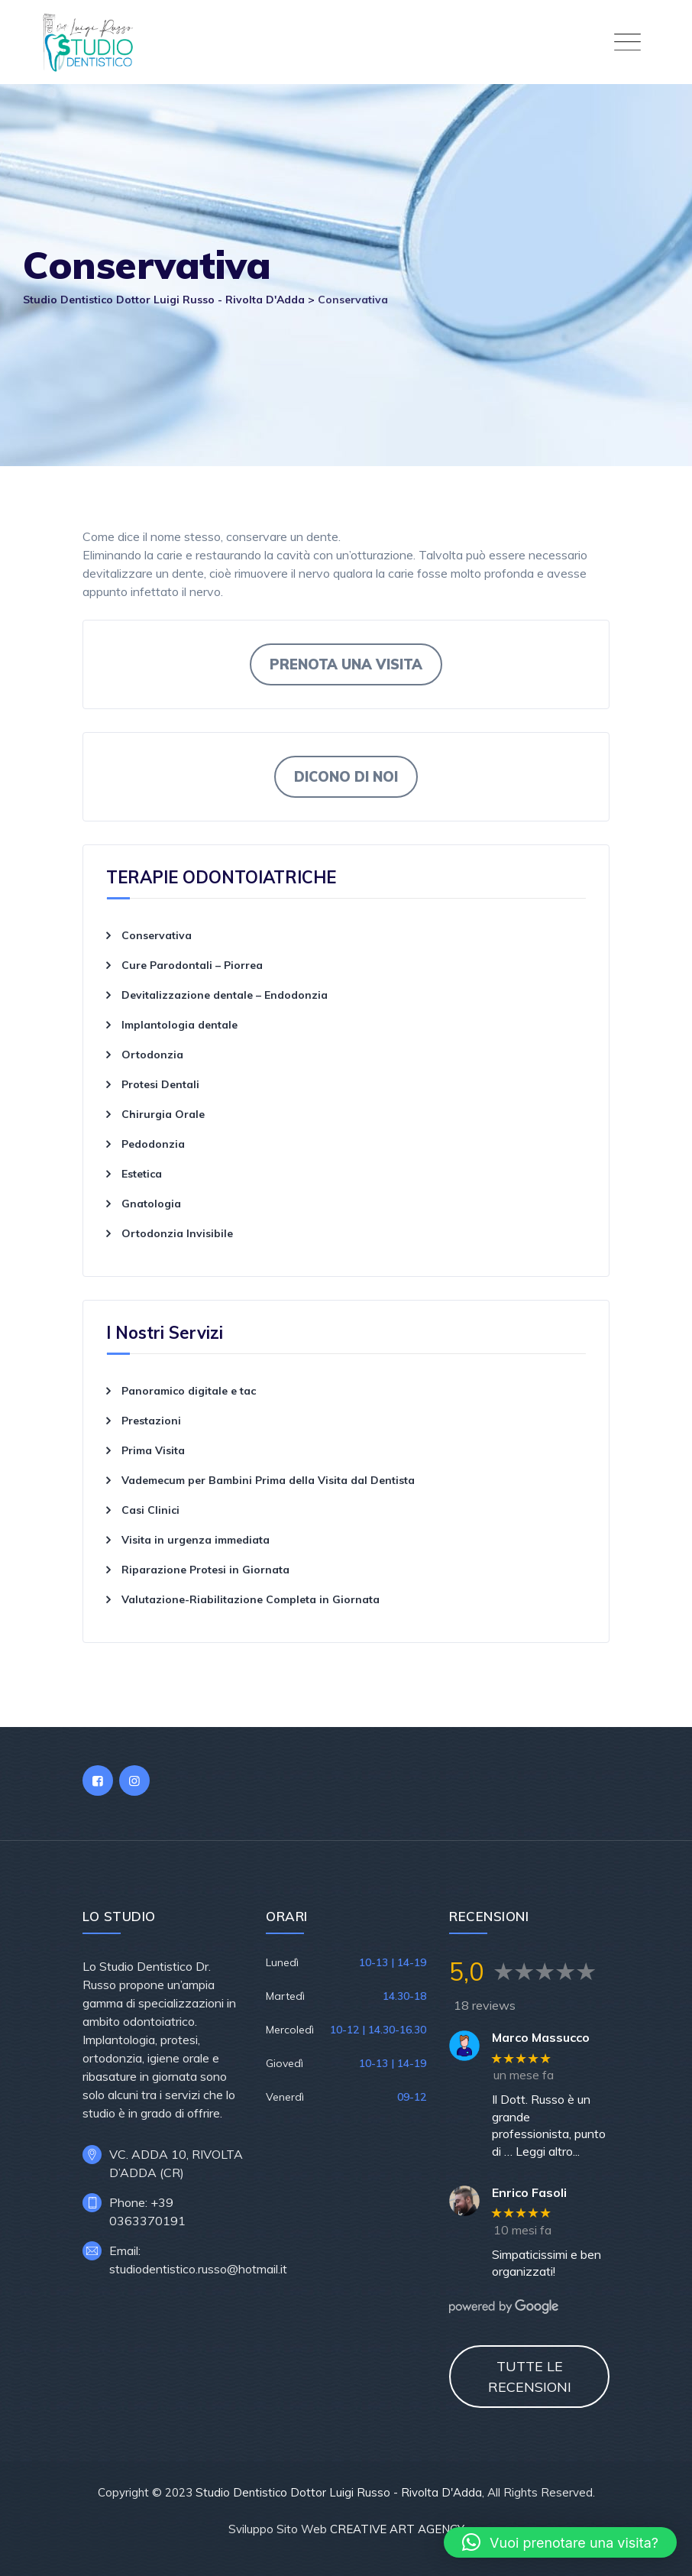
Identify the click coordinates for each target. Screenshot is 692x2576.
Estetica (141, 1174)
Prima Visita (153, 1450)
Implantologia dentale (179, 1025)
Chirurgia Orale (163, 1114)
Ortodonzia (152, 1054)
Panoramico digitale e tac (188, 1391)
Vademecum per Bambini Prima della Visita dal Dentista (269, 1480)
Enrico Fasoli (529, 2193)
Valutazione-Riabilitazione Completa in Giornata (250, 1599)
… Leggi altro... (542, 2151)
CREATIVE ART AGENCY (397, 2529)
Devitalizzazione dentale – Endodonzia (224, 995)
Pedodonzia (153, 1144)
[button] (560, 2542)
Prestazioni (151, 1420)
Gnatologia (151, 1203)
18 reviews (485, 2005)
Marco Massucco (541, 2037)
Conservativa (156, 935)
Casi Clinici (150, 1510)
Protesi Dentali (160, 1084)
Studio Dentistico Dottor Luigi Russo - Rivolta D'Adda (339, 2492)
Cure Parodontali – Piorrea (192, 965)
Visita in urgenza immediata (195, 1540)
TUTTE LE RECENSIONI (529, 2376)
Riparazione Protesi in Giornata (205, 1569)
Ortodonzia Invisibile (177, 1233)
